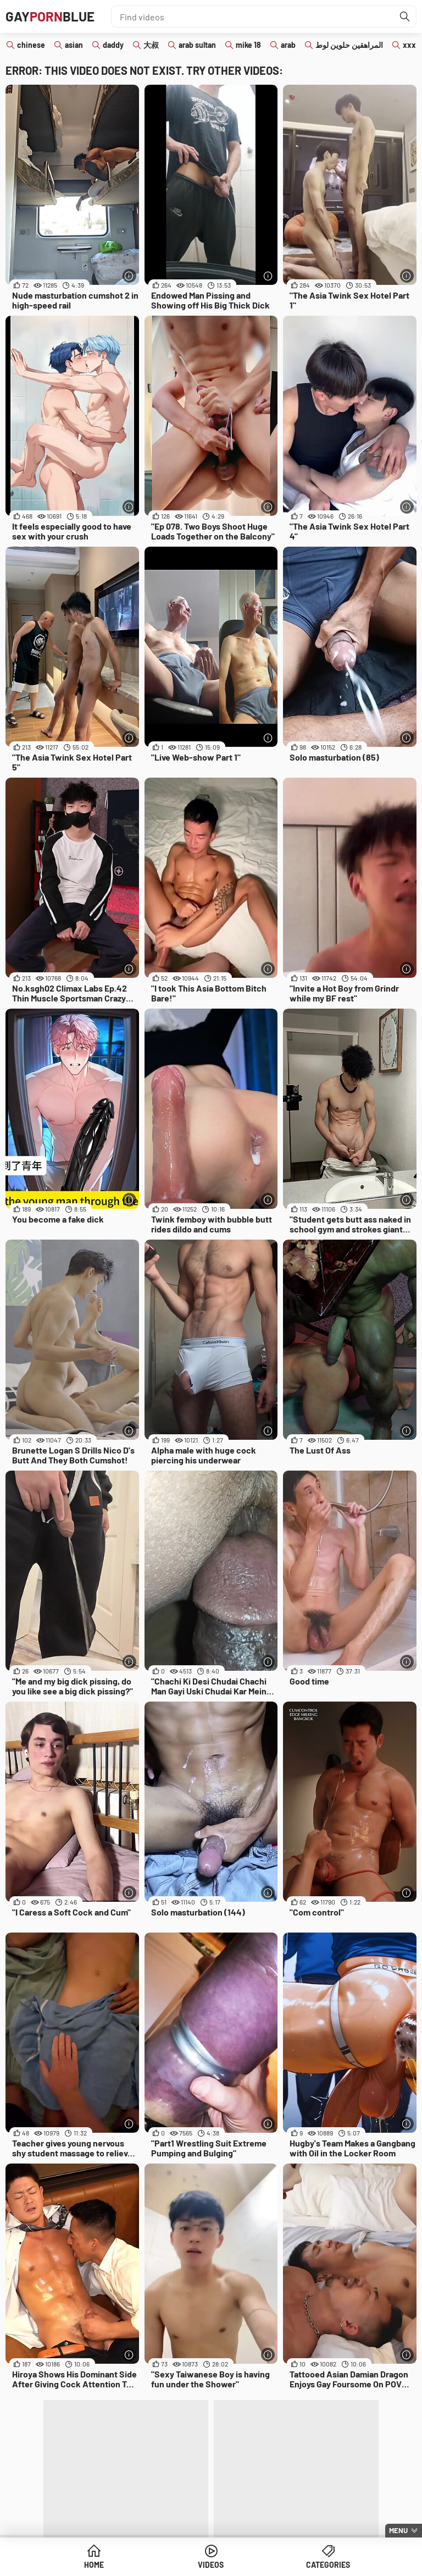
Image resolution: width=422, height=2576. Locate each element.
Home (94, 2564)
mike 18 (248, 44)
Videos (211, 2564)
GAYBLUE (50, 16)
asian (74, 44)
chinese (31, 44)
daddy (113, 44)
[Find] (405, 16)
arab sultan (197, 44)
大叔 (151, 44)
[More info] (129, 276)
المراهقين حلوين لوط (349, 44)
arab (288, 44)
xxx (409, 44)
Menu (398, 2530)
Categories (328, 2564)
